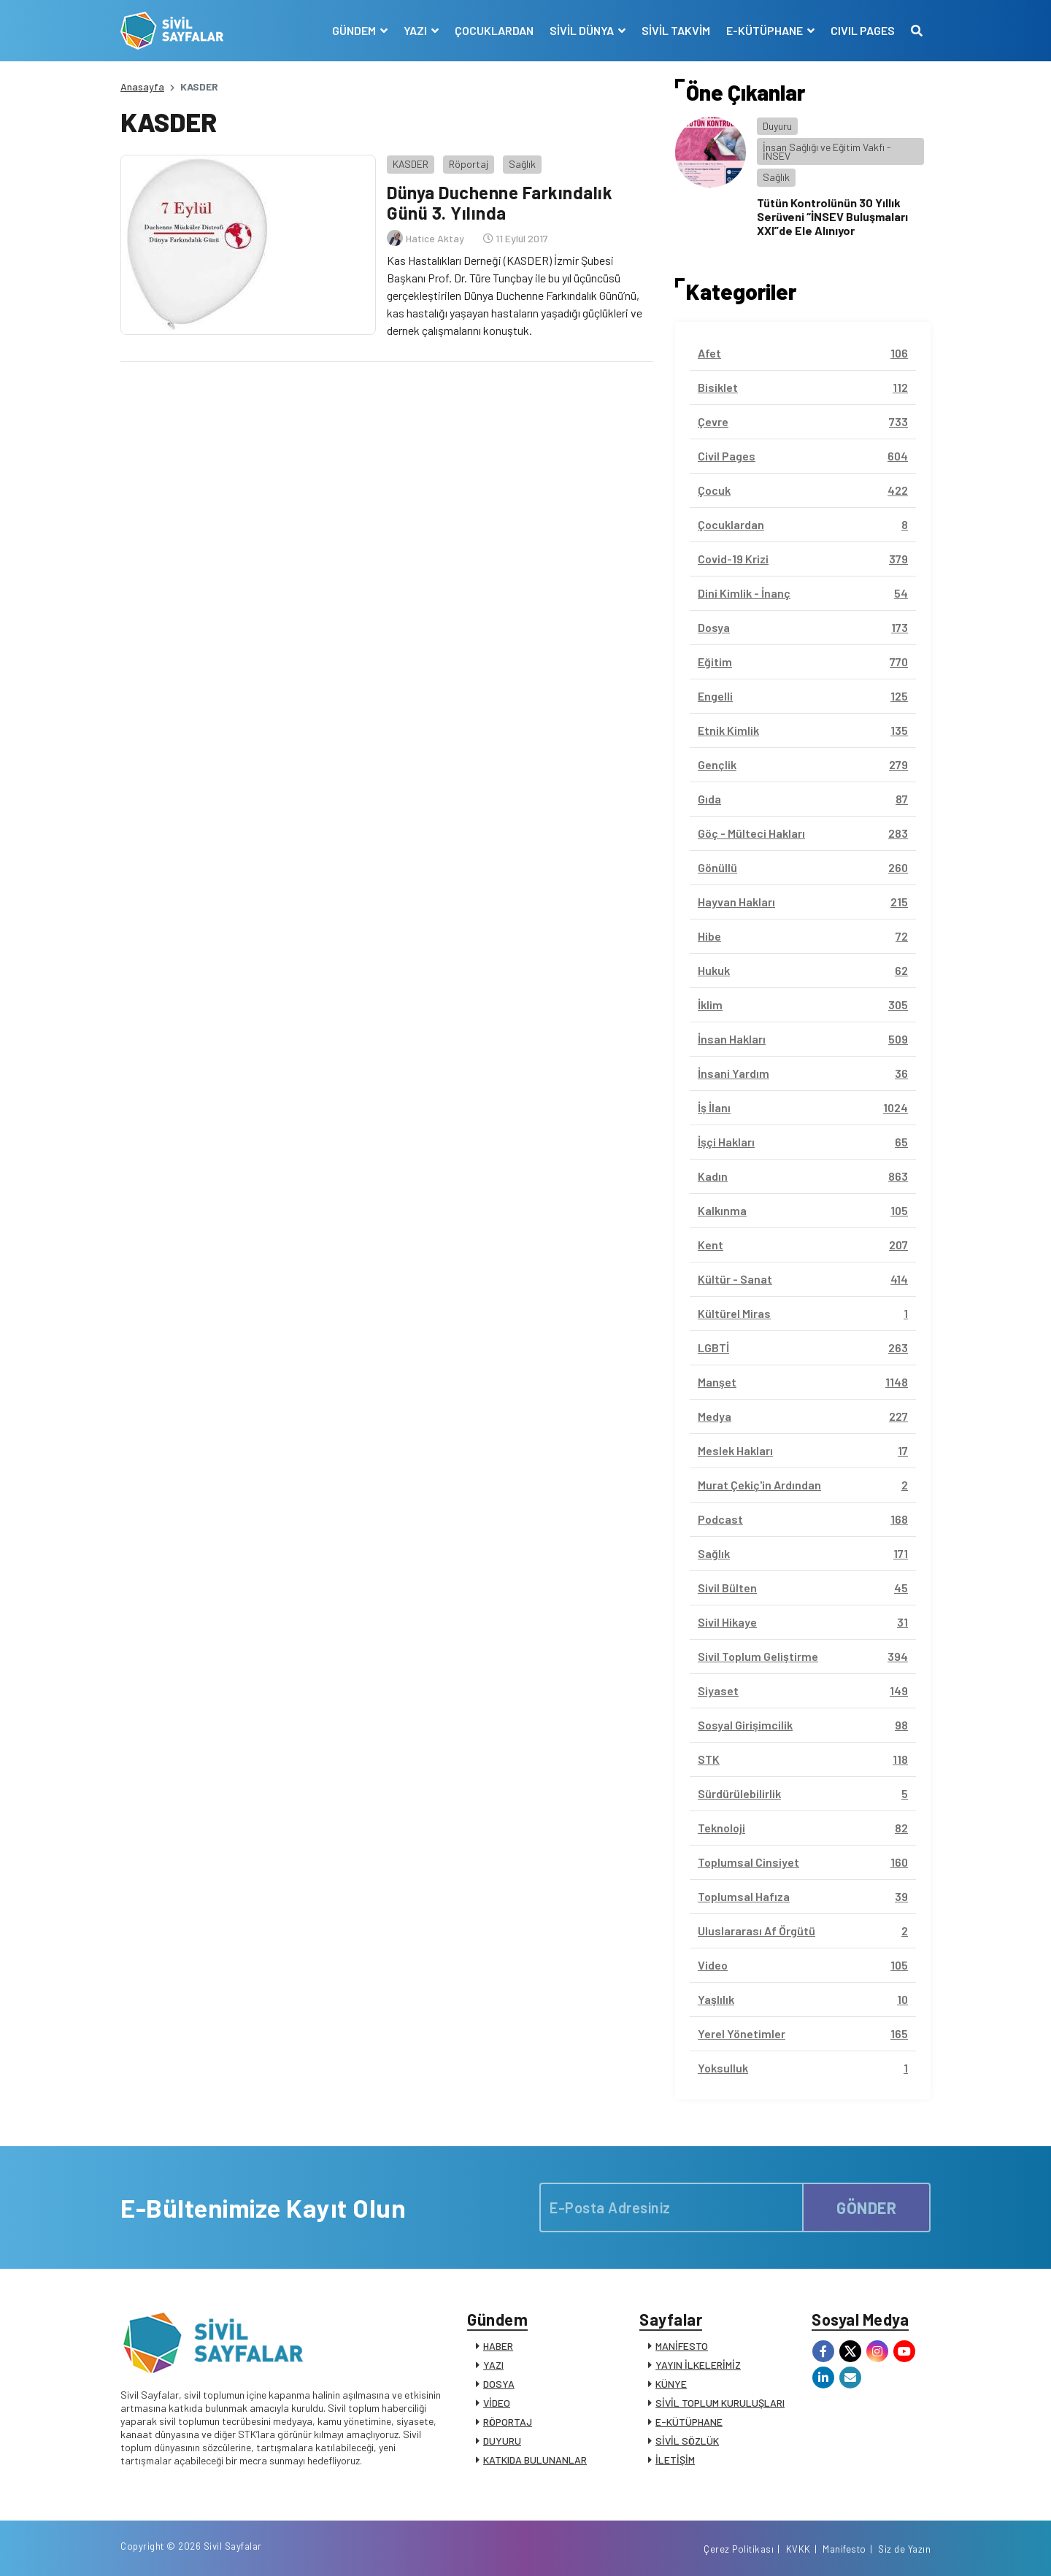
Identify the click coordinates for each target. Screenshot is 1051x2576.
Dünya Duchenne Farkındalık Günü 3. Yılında (499, 203)
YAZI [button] (416, 30)
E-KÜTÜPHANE (689, 2421)
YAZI (493, 2365)
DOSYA (499, 2384)
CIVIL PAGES (863, 30)
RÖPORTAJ (507, 2421)
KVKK (798, 2549)
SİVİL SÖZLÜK (687, 2440)
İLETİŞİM (675, 2459)
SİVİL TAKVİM (676, 30)
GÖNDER (866, 2207)
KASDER (410, 164)
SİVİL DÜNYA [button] (583, 30)
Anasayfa (142, 86)
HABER (498, 2346)
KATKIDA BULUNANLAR (535, 2459)
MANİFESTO (681, 2346)
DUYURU (502, 2440)
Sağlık (522, 164)
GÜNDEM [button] (355, 30)
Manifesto (844, 2549)
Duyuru (777, 126)
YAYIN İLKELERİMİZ (698, 2365)
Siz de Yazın (904, 2549)
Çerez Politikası (739, 2549)
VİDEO (496, 2402)
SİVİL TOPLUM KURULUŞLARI (720, 2402)
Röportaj (468, 164)
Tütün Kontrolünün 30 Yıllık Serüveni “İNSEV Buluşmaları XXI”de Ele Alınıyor (832, 216)
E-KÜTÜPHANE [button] (765, 30)
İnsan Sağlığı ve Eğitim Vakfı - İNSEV (827, 151)
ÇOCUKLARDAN (494, 30)
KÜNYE (671, 2384)
